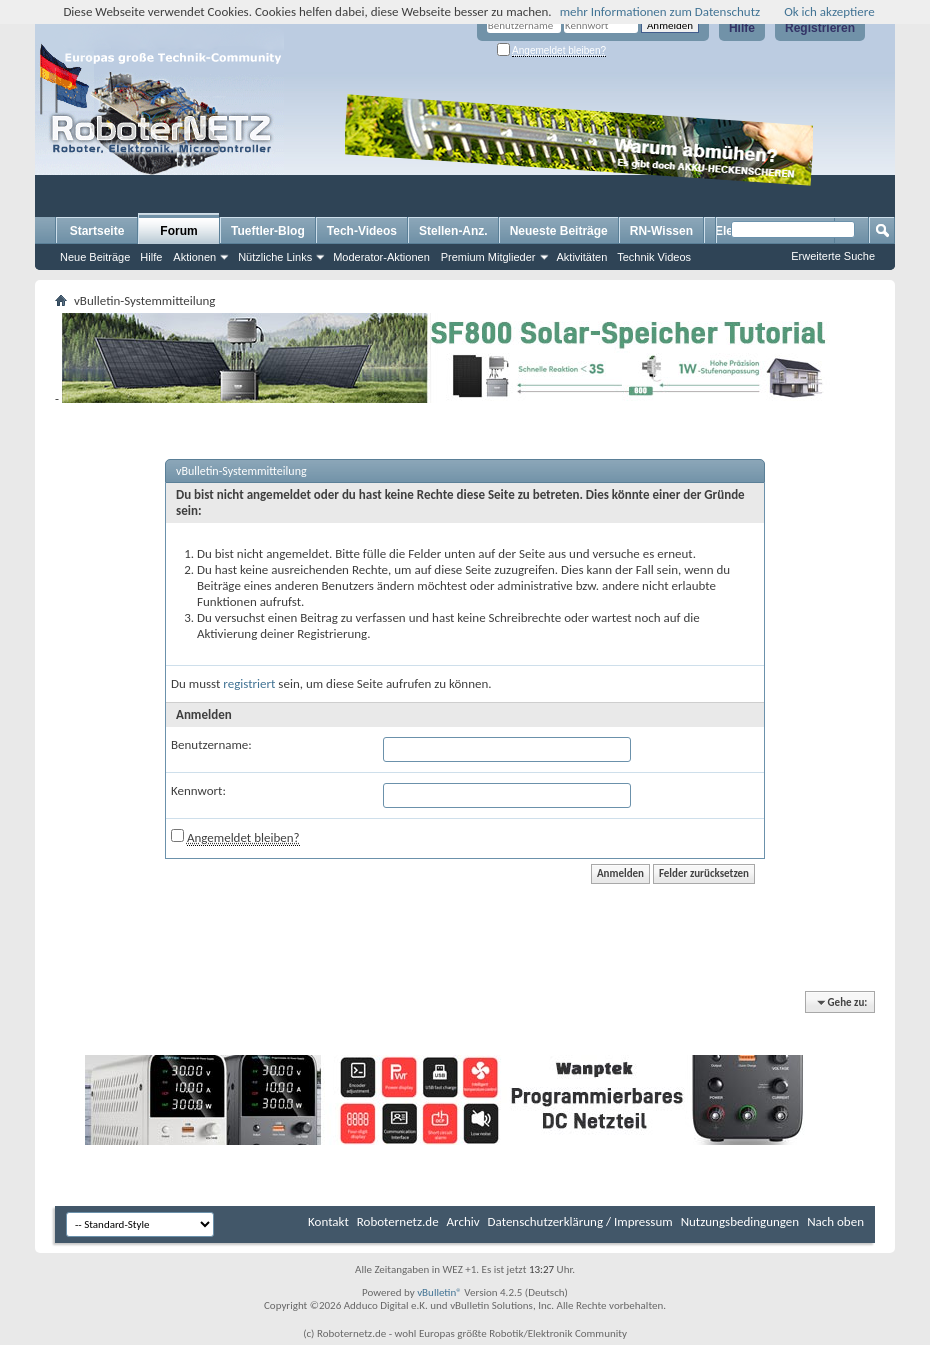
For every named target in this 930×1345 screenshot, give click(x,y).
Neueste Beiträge (559, 231)
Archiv (463, 1221)
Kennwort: (198, 790)
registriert (249, 683)
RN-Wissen (661, 231)
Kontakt (328, 1221)
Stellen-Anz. (453, 231)
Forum (178, 231)
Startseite (97, 231)
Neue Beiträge (95, 257)
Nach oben (835, 1221)
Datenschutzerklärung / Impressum (580, 1221)
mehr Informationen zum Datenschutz (660, 11)
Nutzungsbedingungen (740, 1221)
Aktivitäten (582, 257)
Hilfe (742, 28)
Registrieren (820, 28)
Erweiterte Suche (833, 256)
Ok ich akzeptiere (829, 11)
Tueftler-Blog (268, 231)
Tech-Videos (362, 231)
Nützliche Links (275, 257)
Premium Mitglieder (488, 257)
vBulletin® (439, 1292)
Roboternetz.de (398, 1221)
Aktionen (194, 257)
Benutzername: (211, 744)
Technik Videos (654, 257)
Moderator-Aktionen (381, 257)
